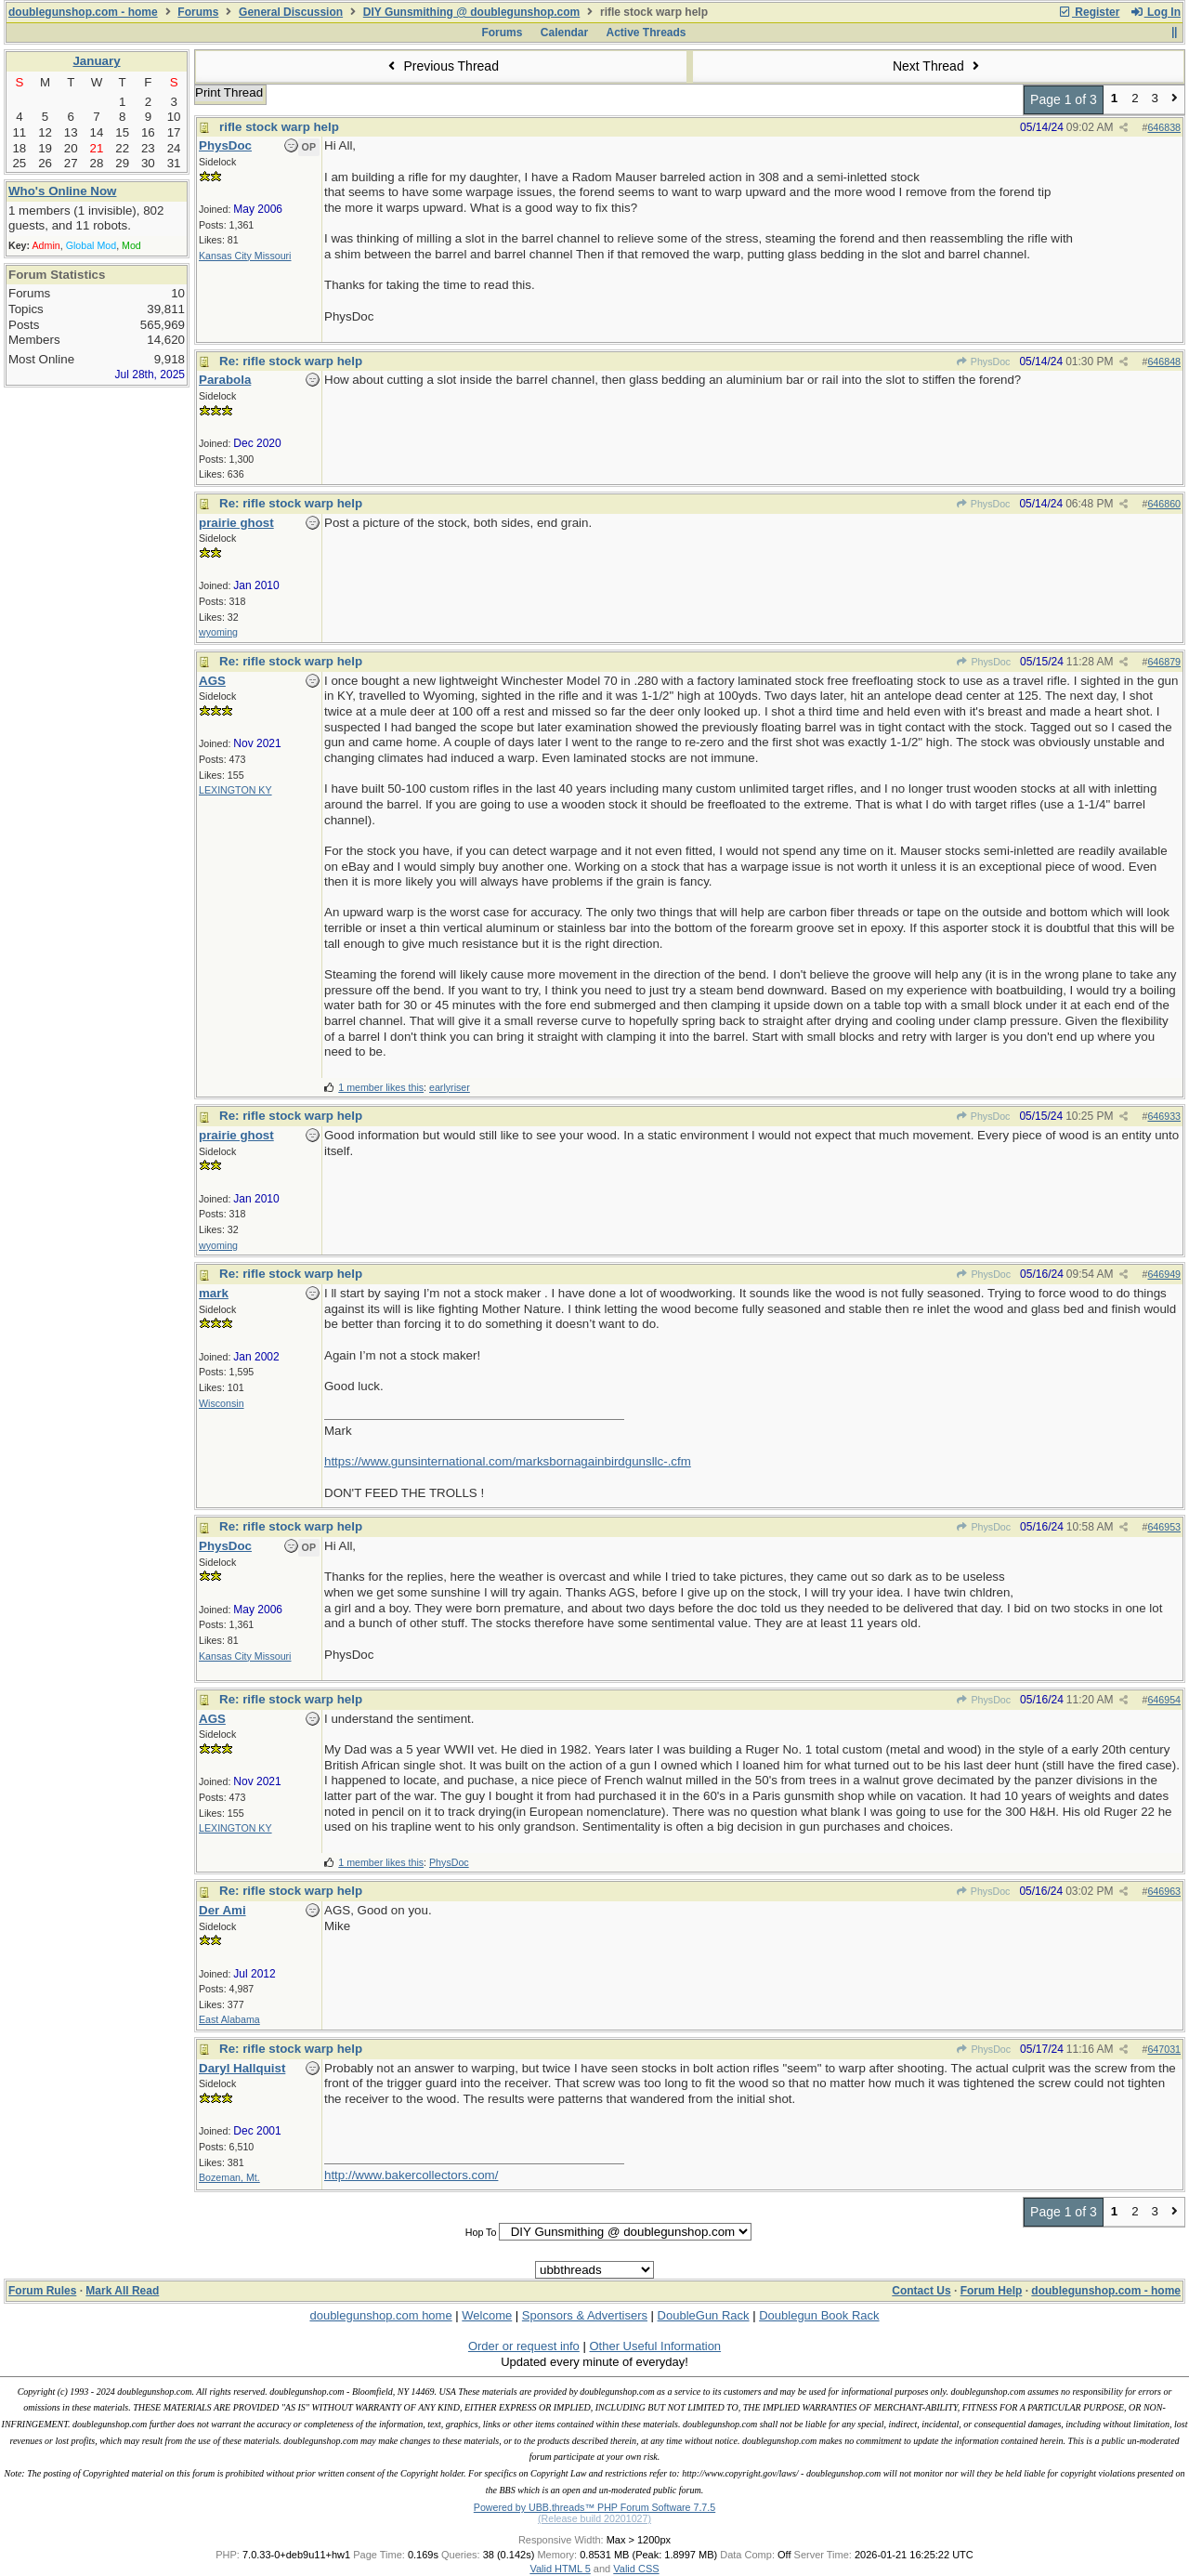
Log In (1155, 12)
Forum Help (991, 2290)
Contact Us (921, 2290)
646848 (1164, 361)
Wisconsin (221, 1403)
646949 (1164, 1274)
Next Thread (938, 66)
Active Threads (646, 32)
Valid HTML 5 (559, 2568)
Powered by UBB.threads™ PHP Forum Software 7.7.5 (594, 2507)
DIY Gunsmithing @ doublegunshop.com (471, 12)
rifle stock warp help (279, 127)
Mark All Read (122, 2290)
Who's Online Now (62, 191)
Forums (197, 12)
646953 (1164, 1526)
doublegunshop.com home (380, 2315)
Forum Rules (42, 2290)
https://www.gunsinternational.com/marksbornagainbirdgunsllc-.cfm (507, 1461)
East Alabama (229, 2019)
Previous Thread (441, 66)
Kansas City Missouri (245, 255)
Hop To (481, 2232)
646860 (1164, 503)
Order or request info (524, 2346)
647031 (1164, 2049)
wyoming (218, 631)
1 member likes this (381, 1087)
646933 (1164, 1116)
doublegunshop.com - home (83, 12)
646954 (1164, 1699)
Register (1088, 12)
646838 (1164, 127)
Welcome (487, 2315)
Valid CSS (636, 2568)
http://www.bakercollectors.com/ (411, 2175)
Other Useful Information (655, 2346)
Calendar (564, 32)
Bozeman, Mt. (229, 2177)
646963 (1164, 1891)
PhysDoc (983, 361)
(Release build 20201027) (594, 2518)
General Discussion (291, 12)
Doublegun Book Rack (819, 2315)
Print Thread (229, 92)
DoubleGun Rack (704, 2315)
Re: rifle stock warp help (290, 361)
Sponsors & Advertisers (584, 2315)
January (96, 61)
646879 (1164, 661)
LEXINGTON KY (235, 789)
